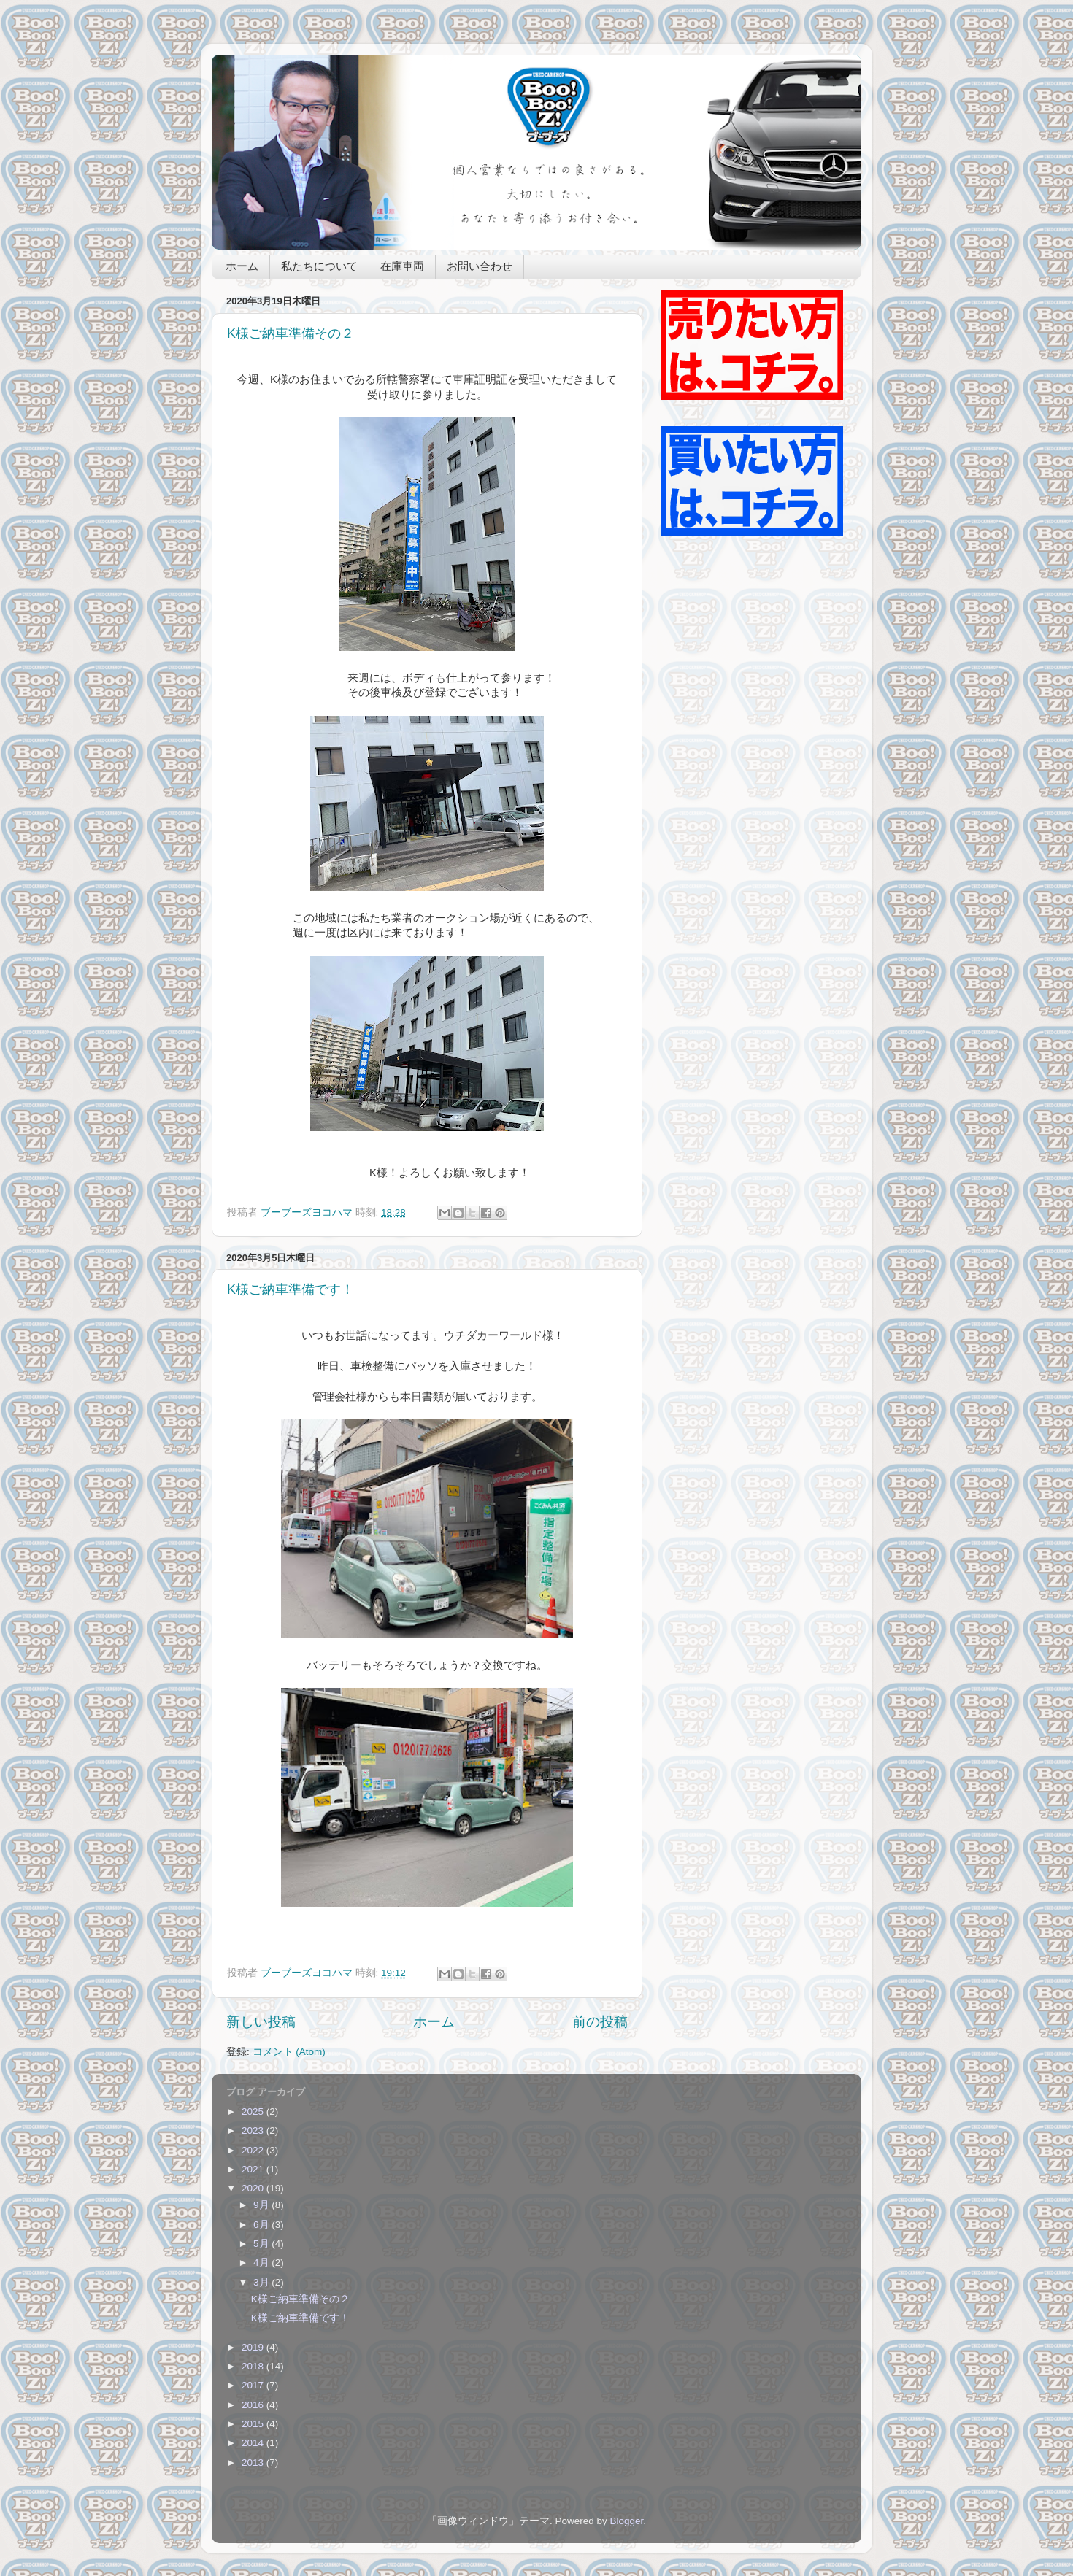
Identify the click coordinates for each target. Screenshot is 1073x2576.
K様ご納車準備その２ (290, 333)
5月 (262, 2243)
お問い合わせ (479, 267)
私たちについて (319, 267)
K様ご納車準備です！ (290, 1289)
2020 (254, 2188)
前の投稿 (600, 2021)
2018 (254, 2366)
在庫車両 (402, 267)
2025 (254, 2111)
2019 (254, 2347)
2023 (254, 2130)
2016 (254, 2404)
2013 (254, 2462)
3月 (262, 2282)
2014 (254, 2442)
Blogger (626, 2520)
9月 (262, 2204)
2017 (254, 2385)
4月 (262, 2262)
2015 (254, 2423)
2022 (254, 2150)
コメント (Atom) (289, 2051)
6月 (262, 2224)
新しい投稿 (261, 2021)
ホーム (242, 267)
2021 (254, 2169)
